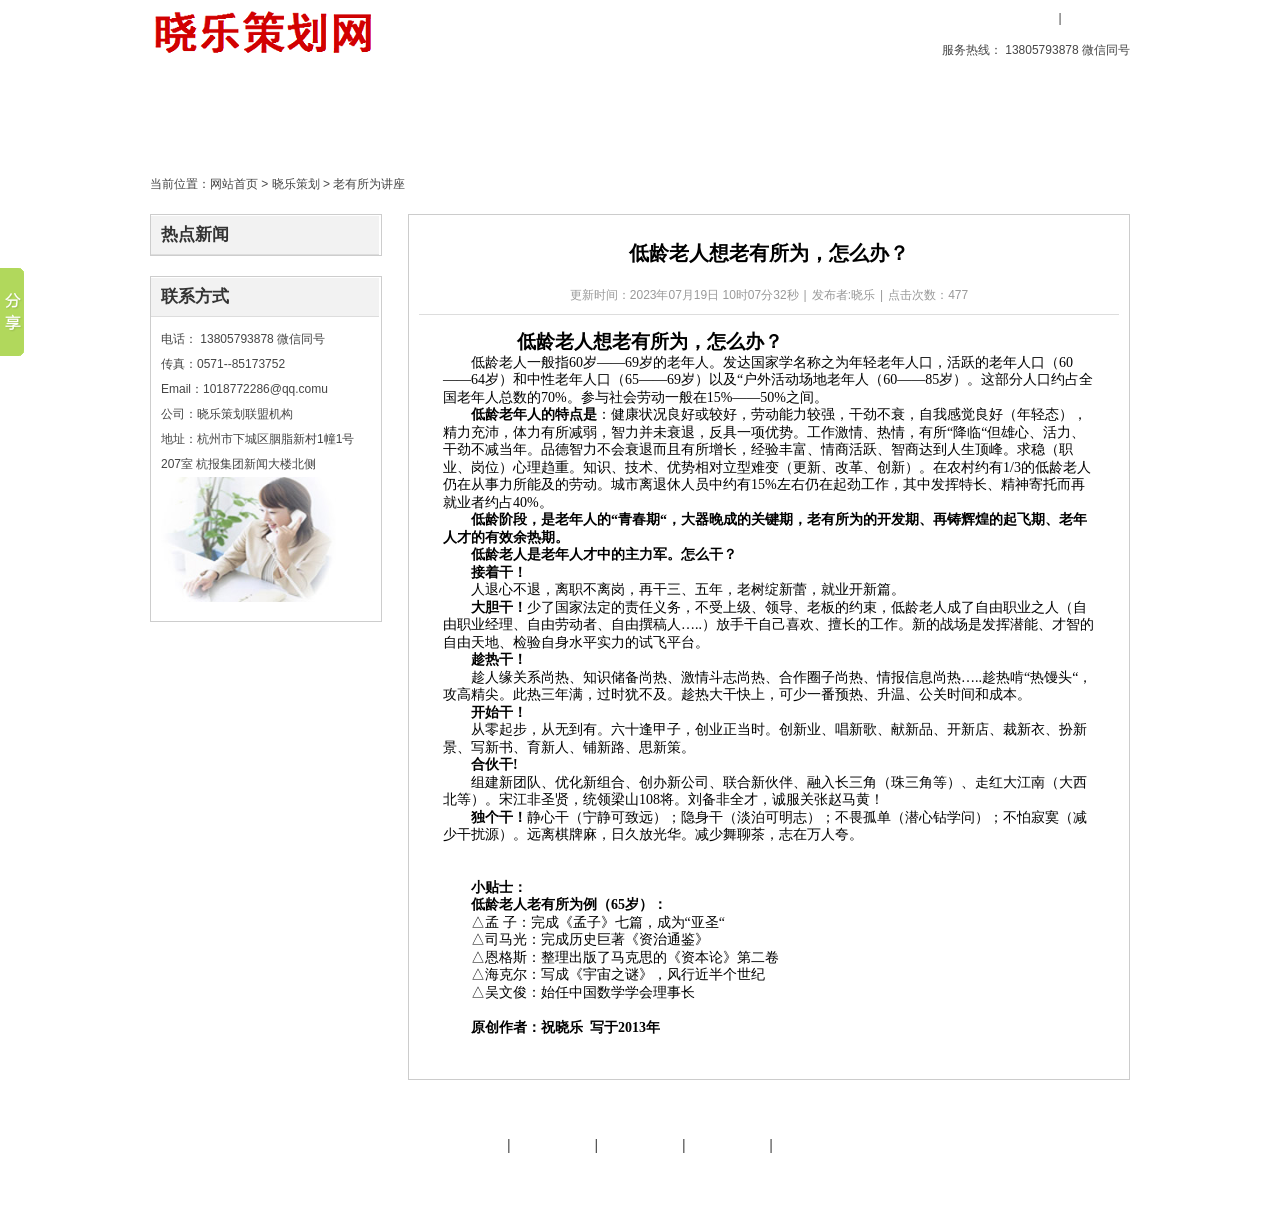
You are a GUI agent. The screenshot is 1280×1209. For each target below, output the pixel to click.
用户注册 (1095, 18)
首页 (205, 114)
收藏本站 (962, 18)
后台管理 (961, 1177)
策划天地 (547, 114)
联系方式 (195, 296)
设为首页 (883, 18)
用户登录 (1025, 18)
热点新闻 (195, 234)
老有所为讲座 (369, 184)
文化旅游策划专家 (543, 1177)
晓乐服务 (553, 1145)
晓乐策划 (433, 114)
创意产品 (319, 114)
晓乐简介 (465, 1145)
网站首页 (234, 184)
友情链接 (640, 1145)
